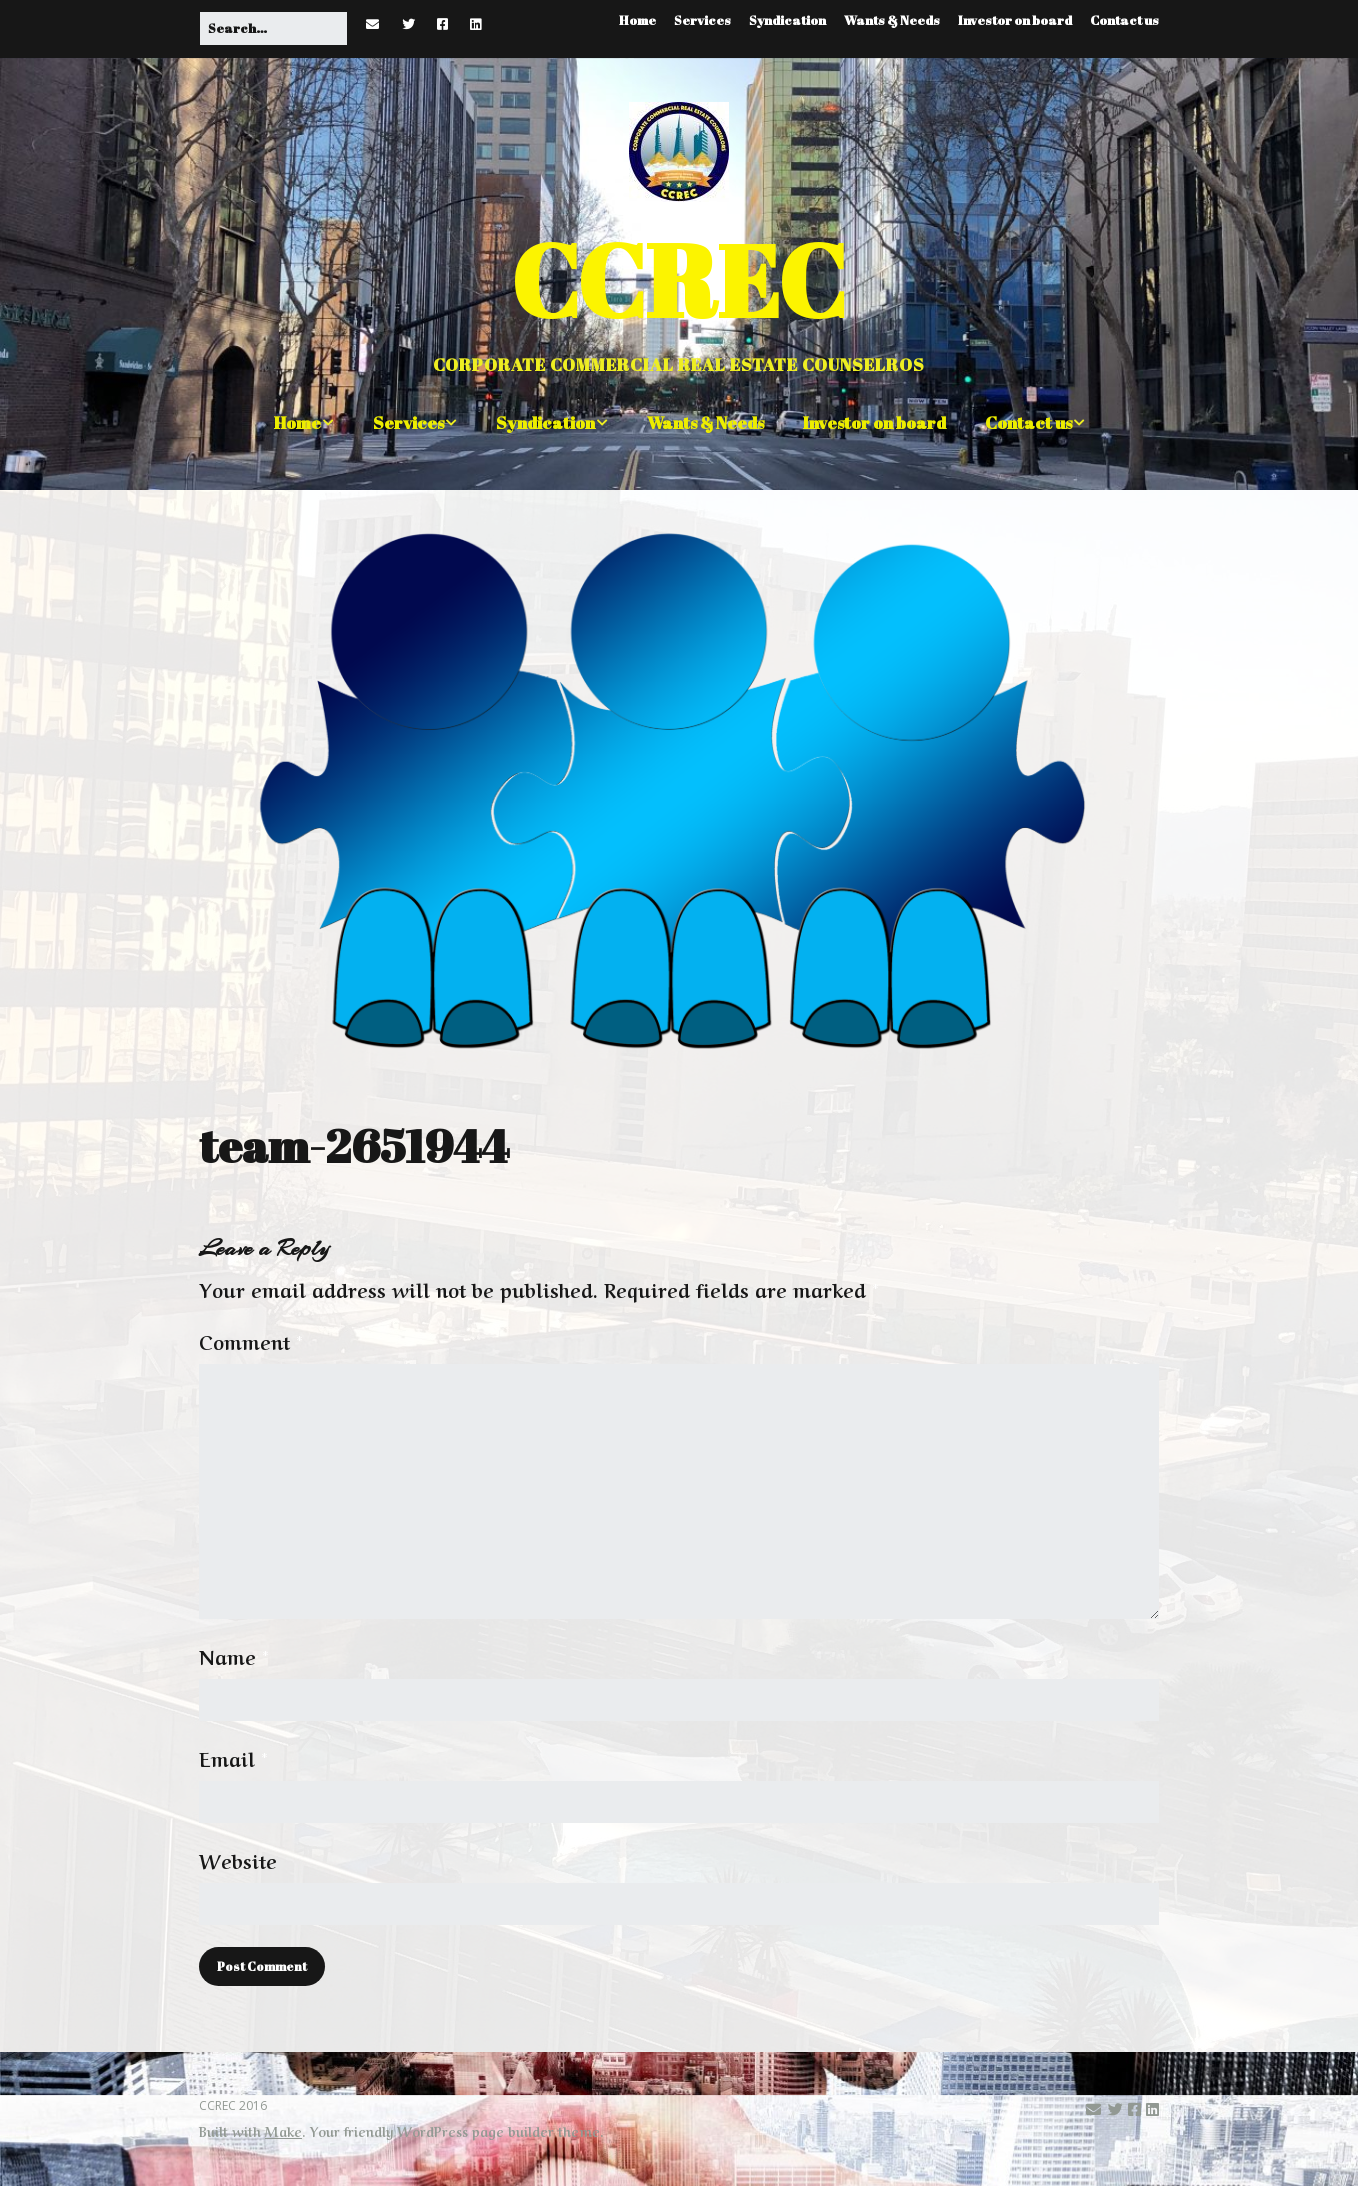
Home (637, 20)
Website (238, 1860)
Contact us (1124, 20)
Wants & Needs (892, 20)
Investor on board (1015, 20)
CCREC (679, 279)
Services (702, 20)
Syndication (787, 20)
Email (233, 1758)
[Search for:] (273, 28)
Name (234, 1656)
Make (283, 2130)
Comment (251, 1341)
